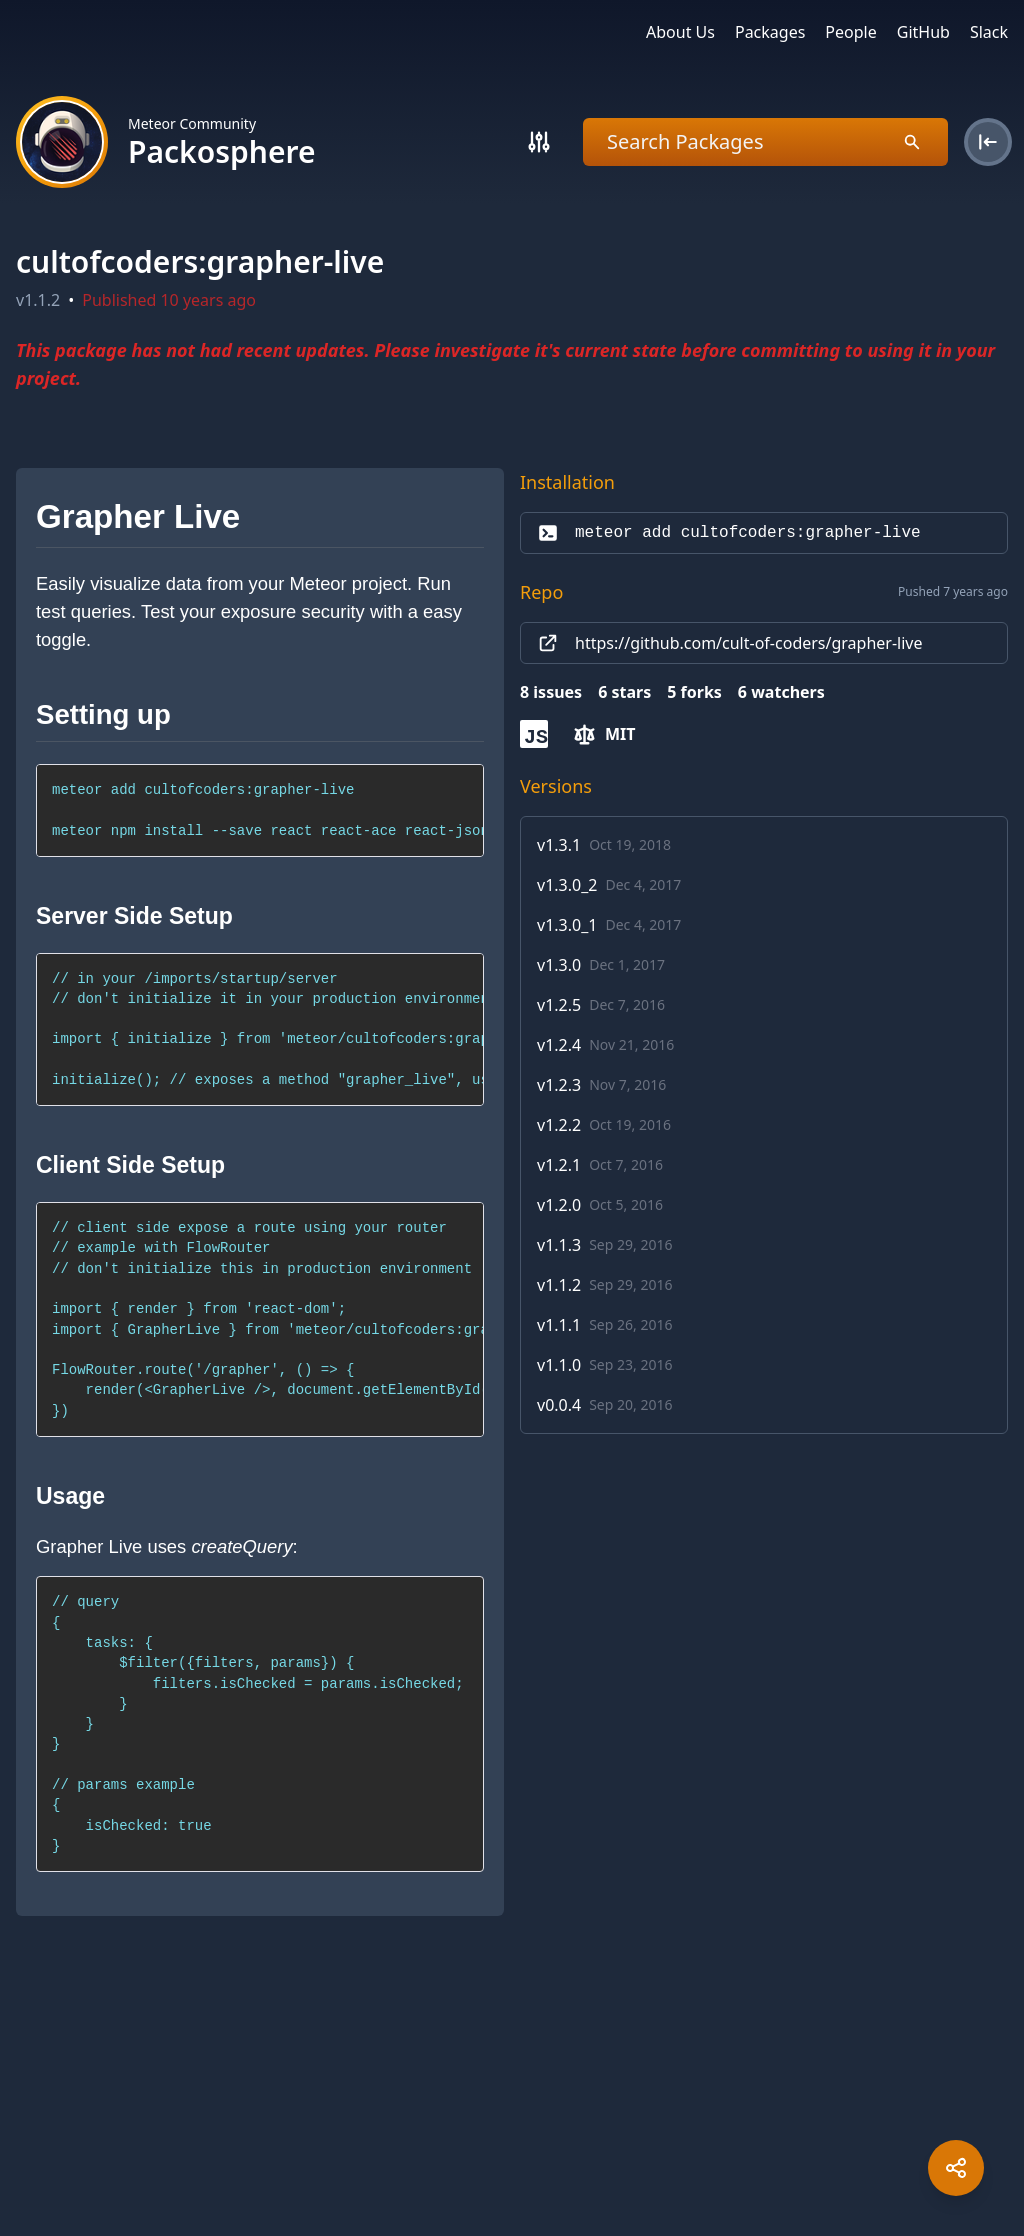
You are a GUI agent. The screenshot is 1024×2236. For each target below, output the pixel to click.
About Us (680, 32)
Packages (770, 32)
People (850, 32)
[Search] (539, 142)
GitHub (923, 32)
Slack (989, 32)
